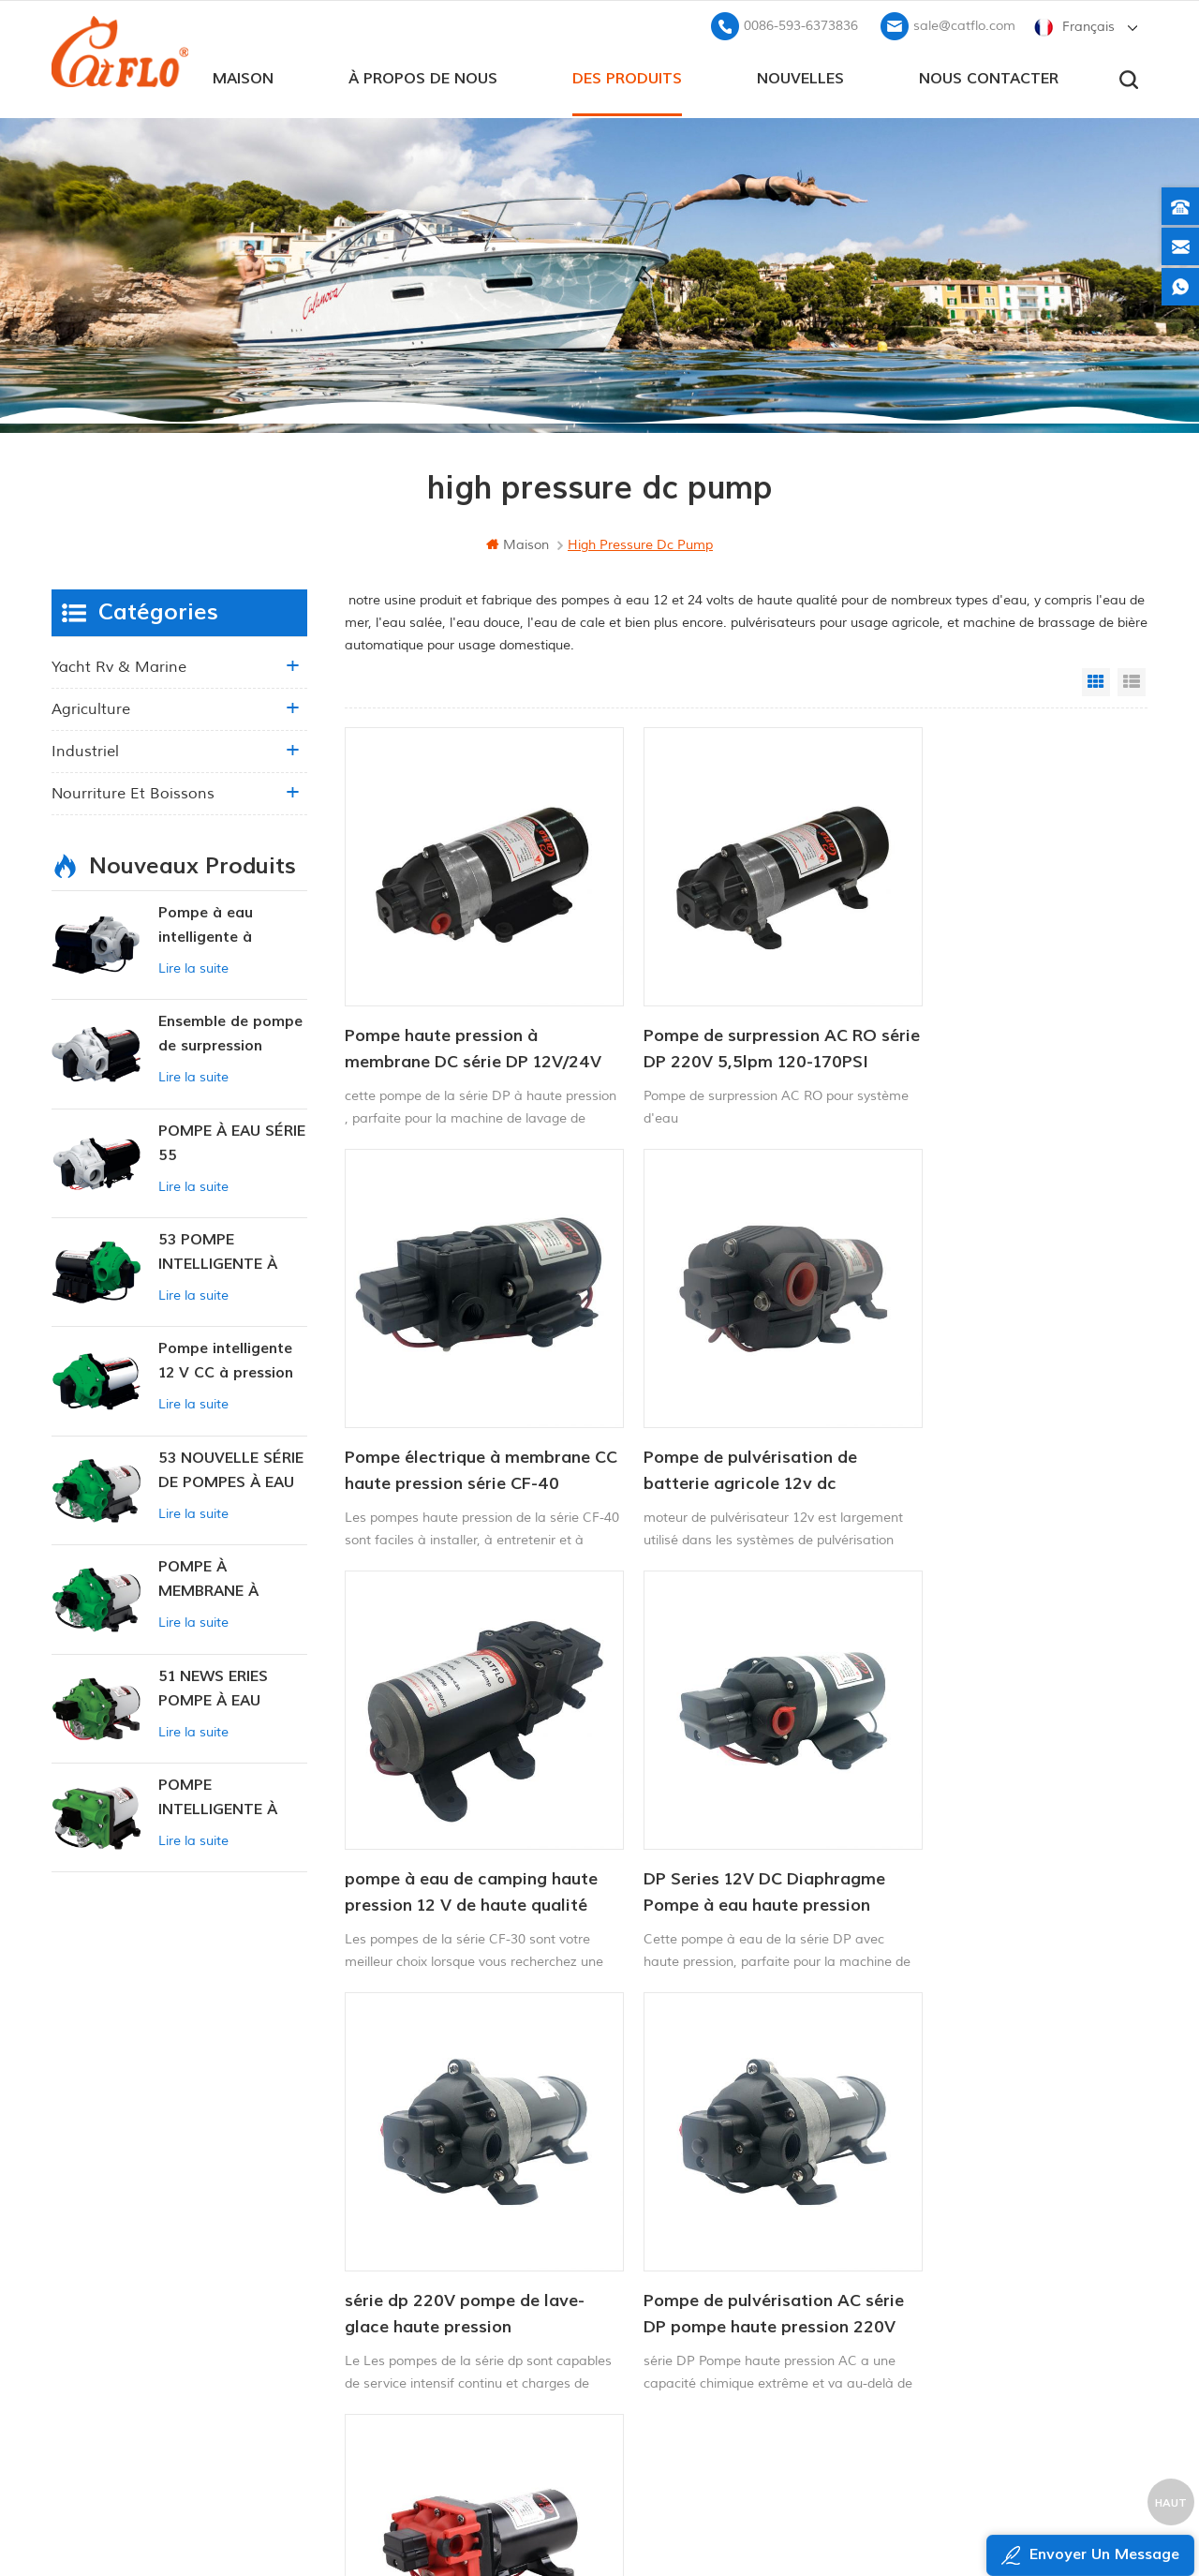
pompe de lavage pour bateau (696, 2185)
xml (425, 2335)
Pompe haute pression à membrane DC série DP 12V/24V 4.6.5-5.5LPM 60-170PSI (450, 1018)
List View (1132, 680)
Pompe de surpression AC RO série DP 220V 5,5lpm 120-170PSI (730, 1018)
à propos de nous (422, 76)
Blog (426, 2271)
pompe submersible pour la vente (704, 2376)
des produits (627, 76)
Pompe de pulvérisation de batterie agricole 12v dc (451, 1409)
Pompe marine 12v (657, 2154)
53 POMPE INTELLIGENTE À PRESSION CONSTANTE (217, 1251)
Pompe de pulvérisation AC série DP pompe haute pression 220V (738, 1802)
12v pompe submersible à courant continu (715, 2248)
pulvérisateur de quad (669, 2217)
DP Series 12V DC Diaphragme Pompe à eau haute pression (1004, 1409)
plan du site (451, 2303)
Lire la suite (193, 967)
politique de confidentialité (484, 2367)
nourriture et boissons (133, 791)
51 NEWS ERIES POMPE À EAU (213, 1686)
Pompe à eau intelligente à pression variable (219, 924)
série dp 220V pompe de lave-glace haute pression (465, 1800)
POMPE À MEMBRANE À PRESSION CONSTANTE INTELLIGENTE (210, 1578)
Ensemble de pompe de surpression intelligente (230, 1033)
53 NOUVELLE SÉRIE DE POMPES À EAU (230, 1468)
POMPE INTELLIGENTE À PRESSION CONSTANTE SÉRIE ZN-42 (227, 1797)
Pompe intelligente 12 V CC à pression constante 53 (225, 1360)
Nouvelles (800, 76)
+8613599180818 (954, 2213)
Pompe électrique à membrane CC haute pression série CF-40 (1006, 1017)
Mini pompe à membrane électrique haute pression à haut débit (992, 1802)
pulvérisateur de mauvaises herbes (710, 2344)
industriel (85, 749)
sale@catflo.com (964, 24)
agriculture (91, 707)
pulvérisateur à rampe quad (688, 2280)
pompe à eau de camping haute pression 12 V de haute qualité (730, 1410)
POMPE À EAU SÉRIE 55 (231, 1141)
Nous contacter (988, 76)
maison (243, 76)
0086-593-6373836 (801, 24)
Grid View (1096, 680)
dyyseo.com (959, 2516)
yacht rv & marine (119, 665)
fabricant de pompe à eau (682, 2312)
